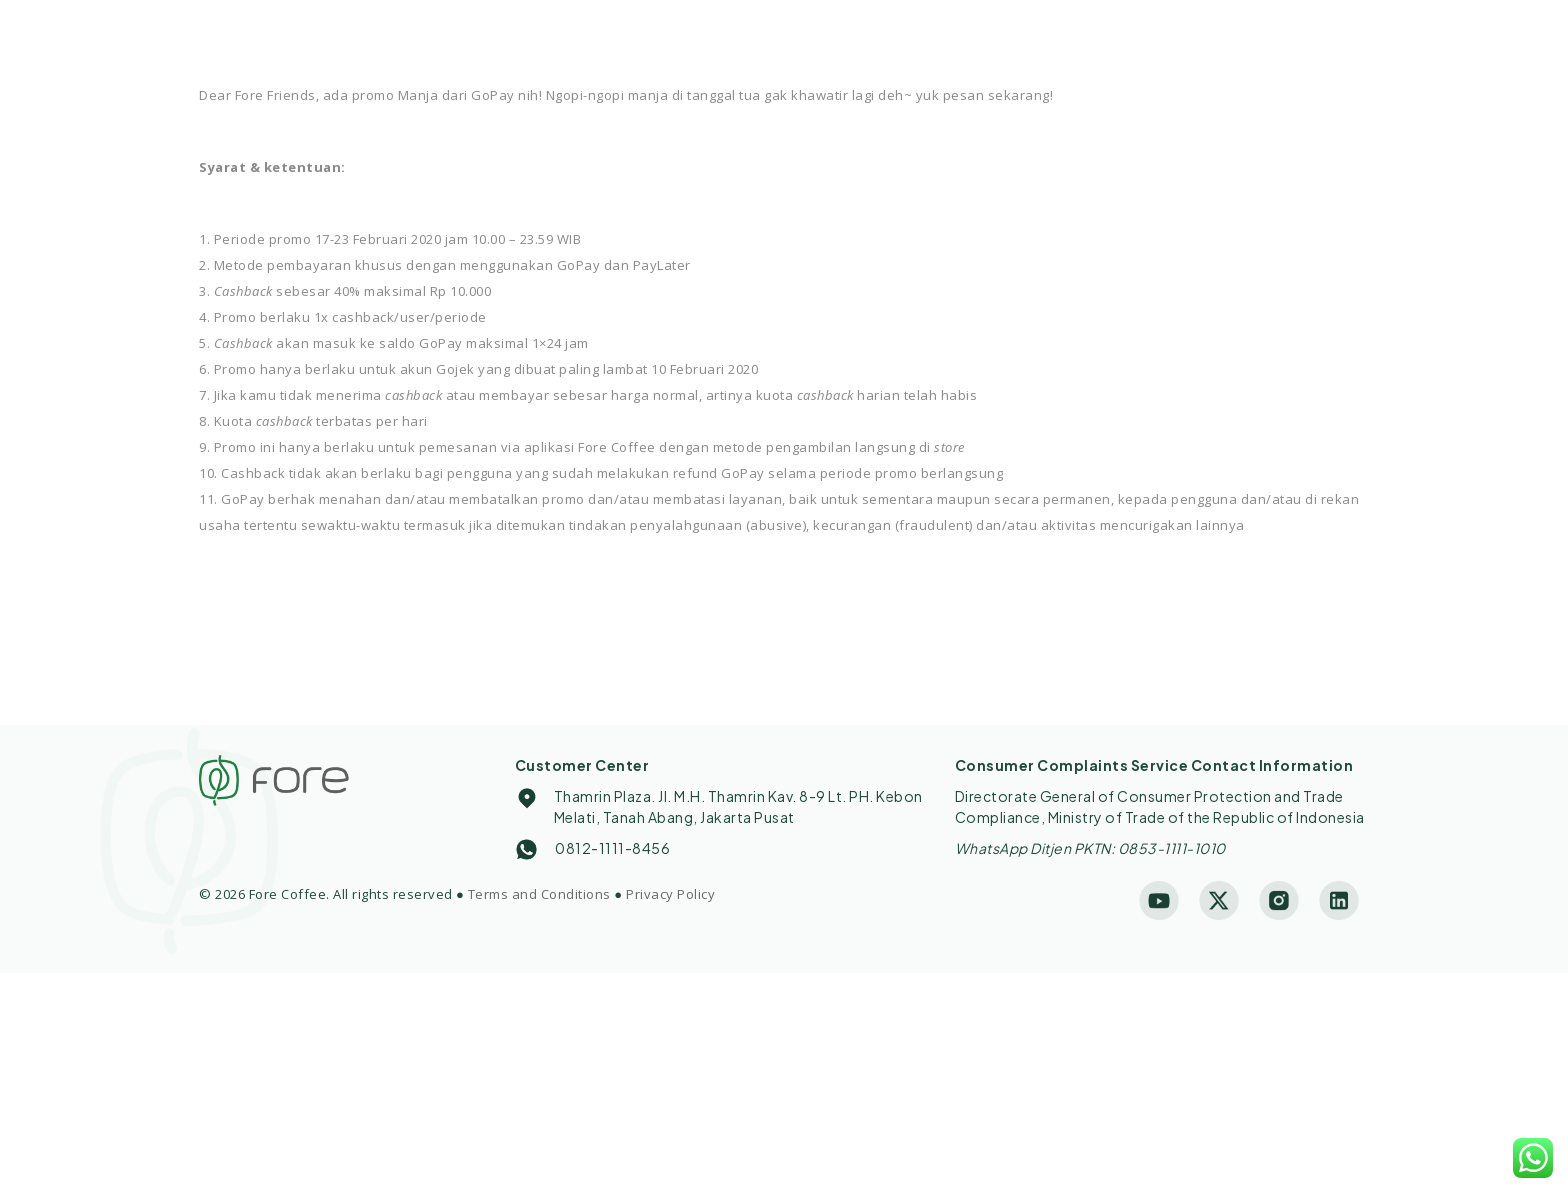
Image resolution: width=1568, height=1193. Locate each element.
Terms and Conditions (539, 894)
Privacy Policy (670, 894)
